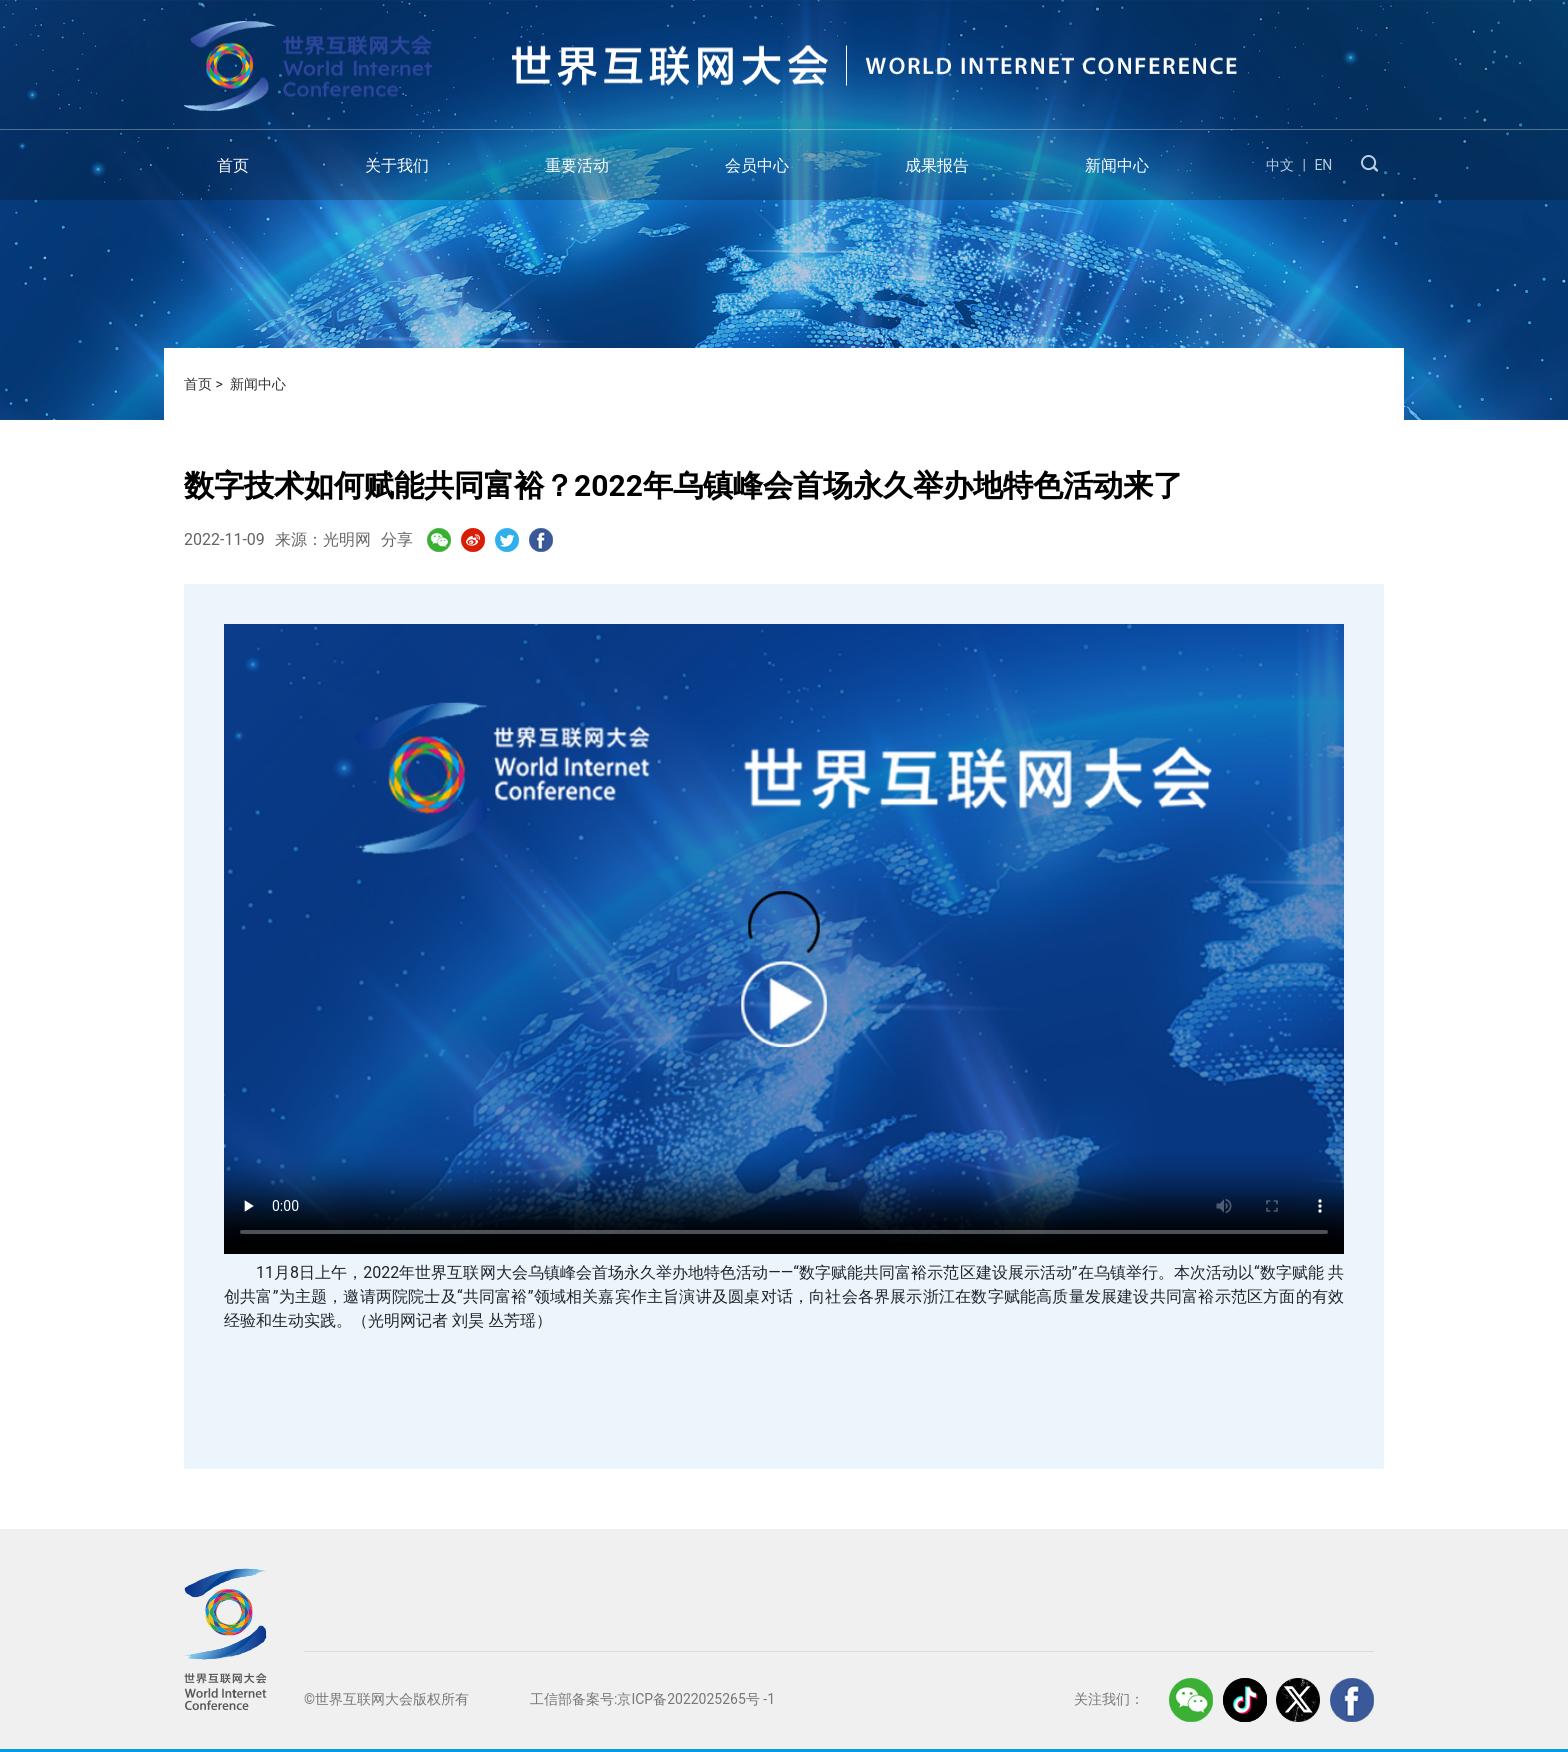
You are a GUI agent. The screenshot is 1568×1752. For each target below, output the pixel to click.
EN (1323, 165)
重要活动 (577, 165)
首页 (233, 165)
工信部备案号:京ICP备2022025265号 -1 (652, 1699)
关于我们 (397, 165)
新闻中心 (1117, 165)
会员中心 (757, 165)
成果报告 (937, 165)
